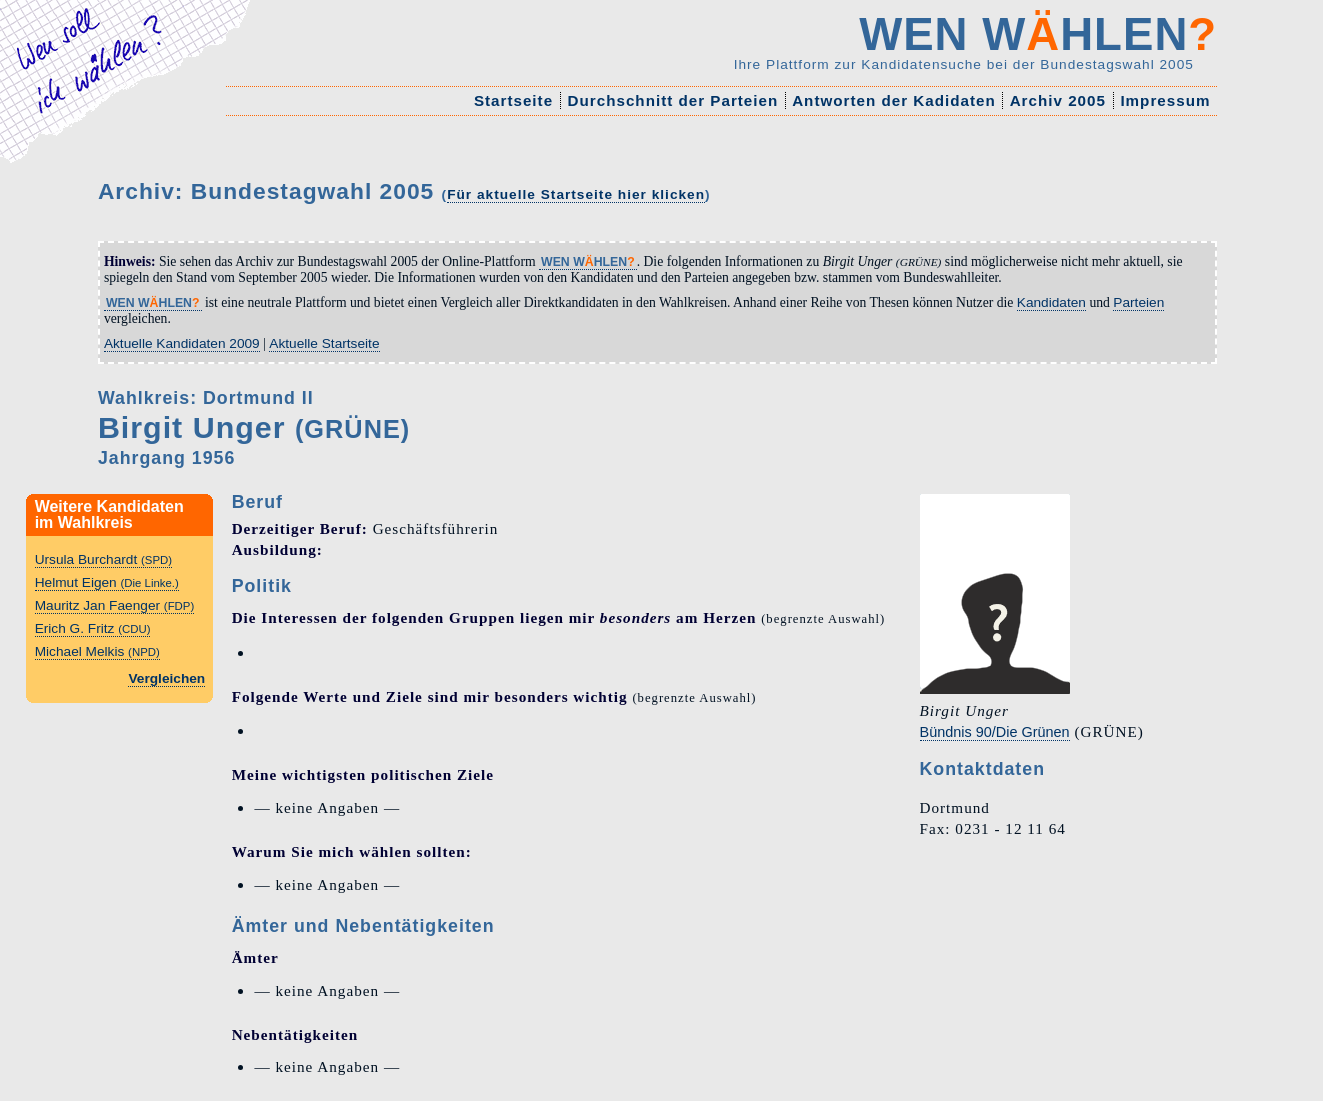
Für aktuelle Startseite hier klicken (576, 194)
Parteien (1138, 302)
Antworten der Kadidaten (894, 100)
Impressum (1165, 100)
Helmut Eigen (107, 582)
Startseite (514, 100)
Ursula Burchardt (103, 559)
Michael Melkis (97, 651)
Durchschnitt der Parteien (672, 100)
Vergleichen (166, 678)
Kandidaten (1051, 302)
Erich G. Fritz (93, 628)
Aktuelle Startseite (324, 343)
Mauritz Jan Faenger (115, 605)
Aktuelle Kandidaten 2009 (182, 343)
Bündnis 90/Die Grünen (995, 732)
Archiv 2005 (1058, 100)
